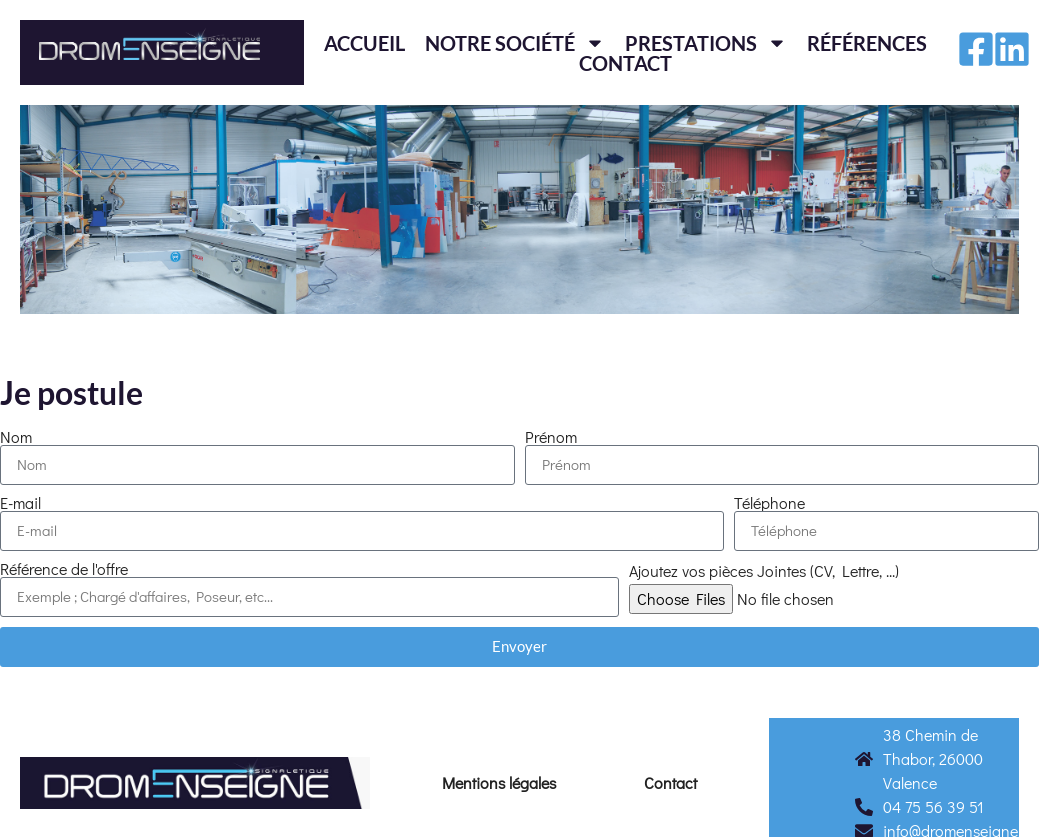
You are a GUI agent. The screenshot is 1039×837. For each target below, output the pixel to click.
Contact (625, 63)
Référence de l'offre (64, 569)
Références (867, 43)
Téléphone (769, 503)
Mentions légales (499, 782)
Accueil (364, 43)
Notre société (515, 43)
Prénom (551, 437)
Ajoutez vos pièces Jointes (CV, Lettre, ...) (764, 571)
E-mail (20, 503)
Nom (16, 437)
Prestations (706, 43)
